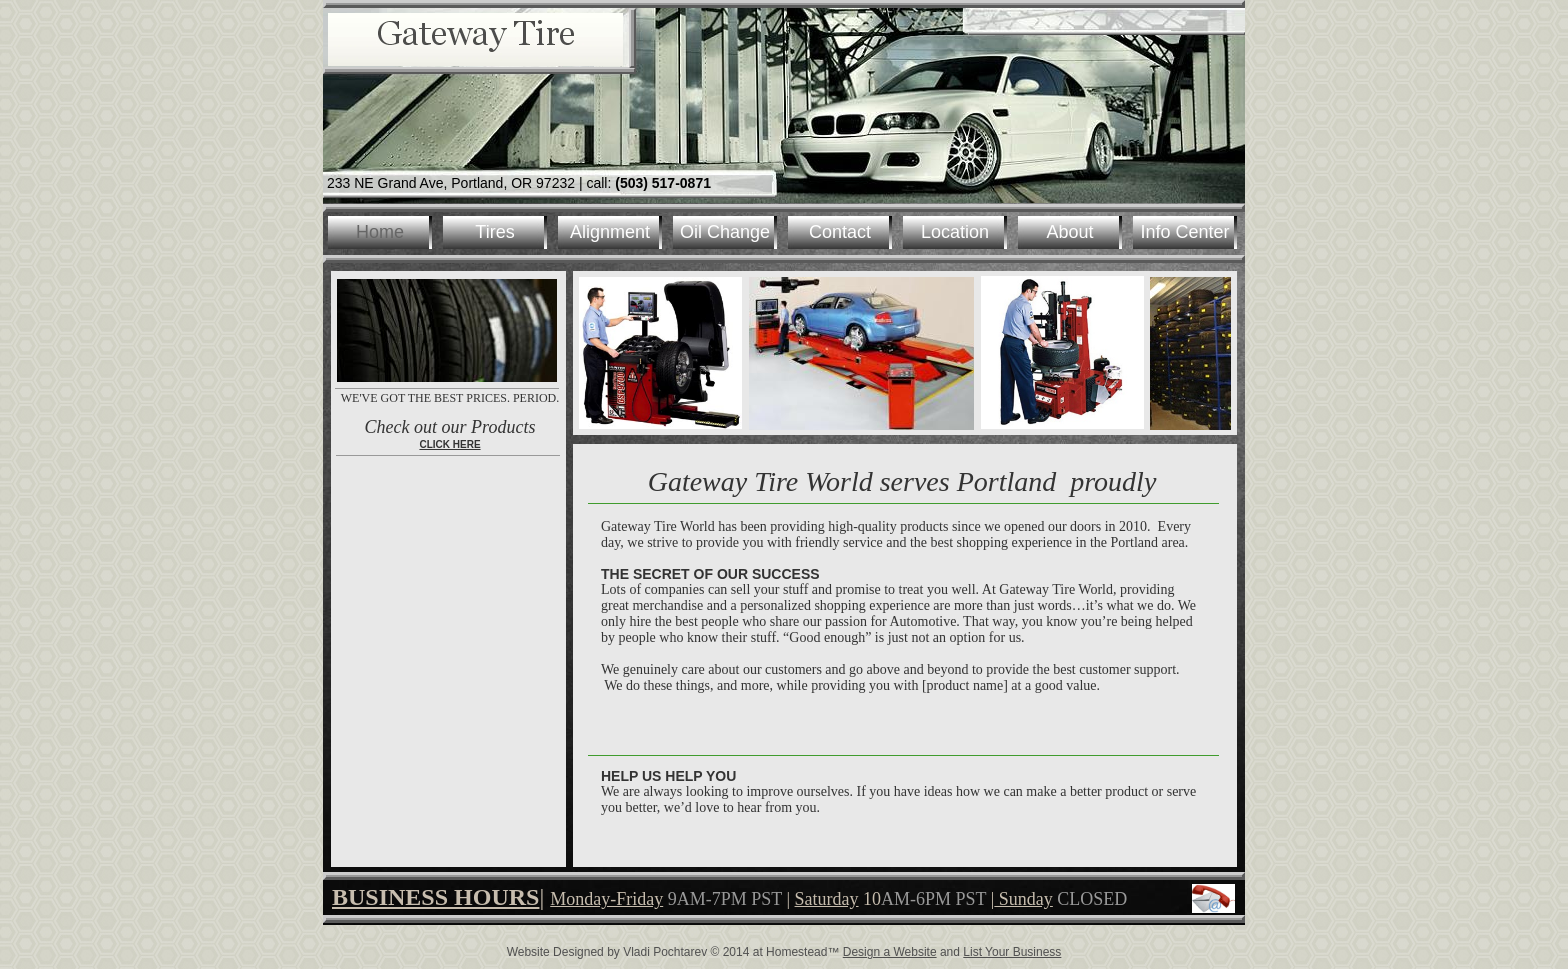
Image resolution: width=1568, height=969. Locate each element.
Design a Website (890, 952)
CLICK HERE (449, 444)
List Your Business (1012, 952)
